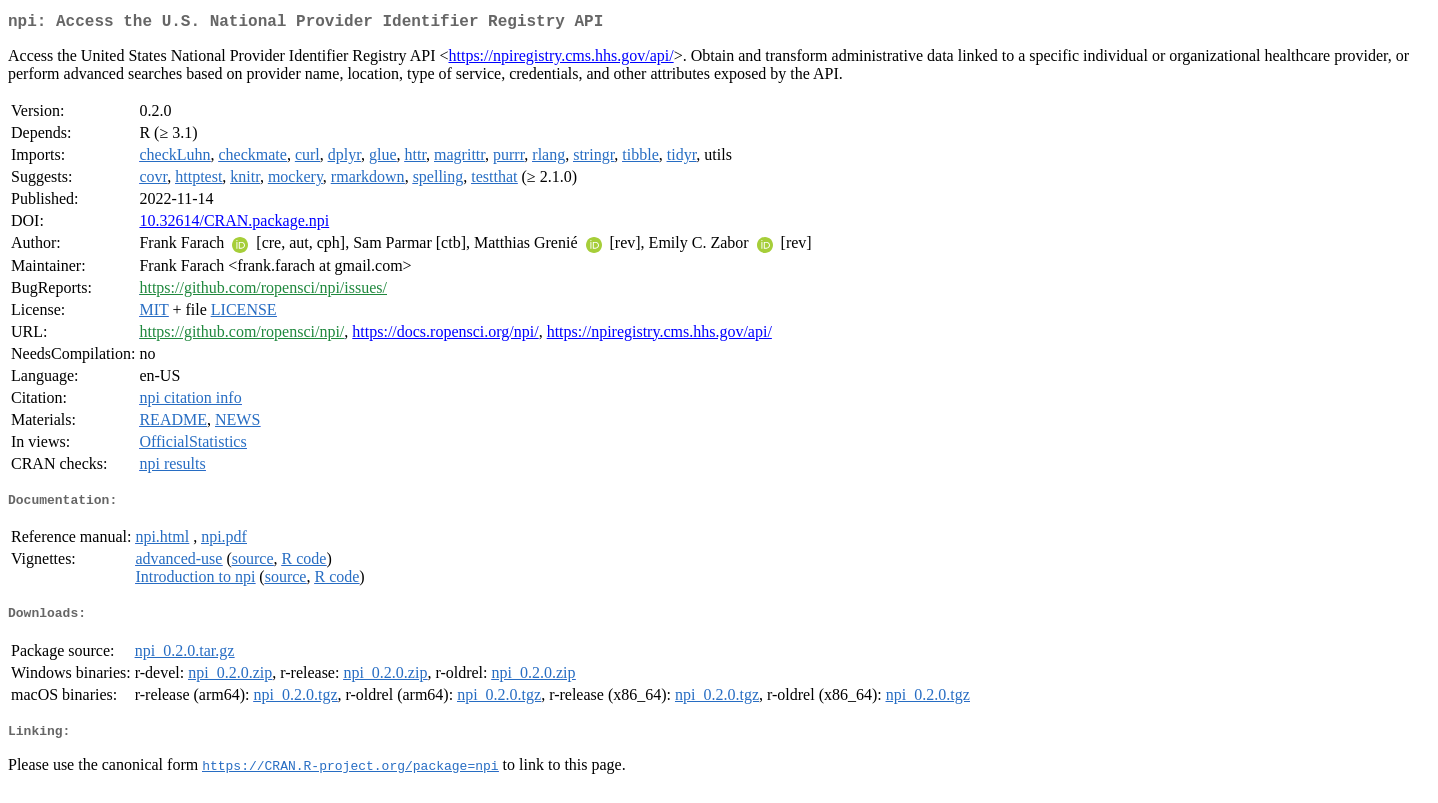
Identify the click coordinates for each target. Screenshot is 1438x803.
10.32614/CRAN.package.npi (234, 224)
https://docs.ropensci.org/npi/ (445, 335)
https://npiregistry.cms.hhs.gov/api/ (560, 59)
